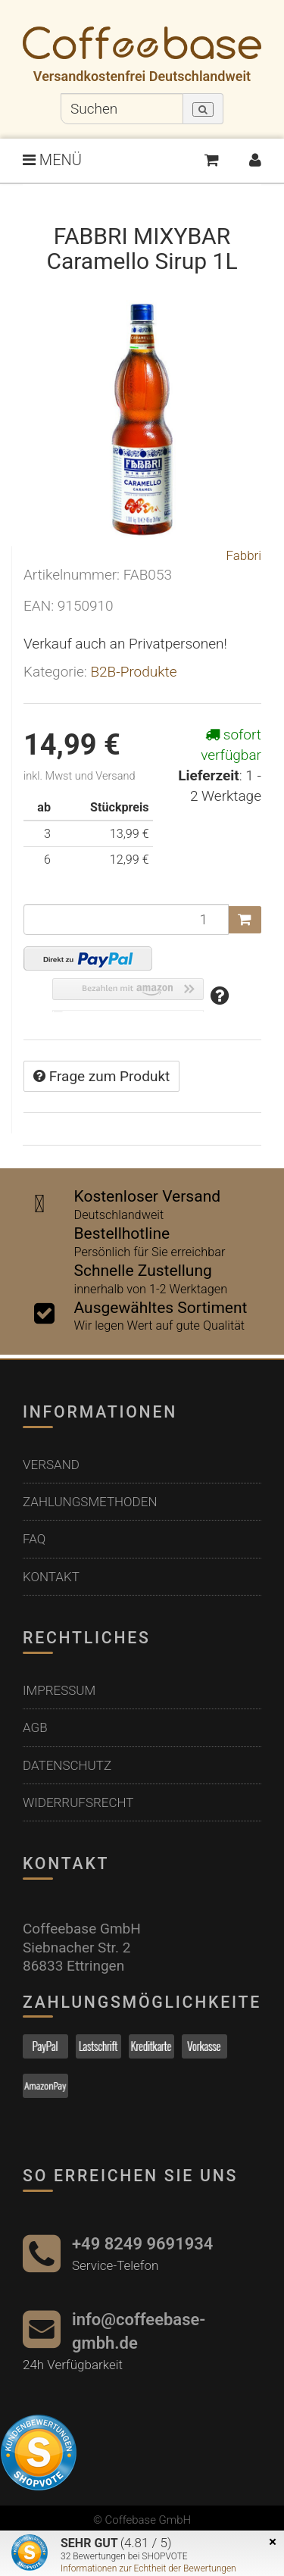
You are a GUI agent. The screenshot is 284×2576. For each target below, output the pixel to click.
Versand (51, 1464)
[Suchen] (122, 108)
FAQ (34, 1538)
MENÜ (52, 160)
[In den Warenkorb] (244, 919)
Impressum (59, 1690)
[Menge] (126, 919)
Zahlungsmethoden (90, 1501)
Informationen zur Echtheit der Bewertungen (148, 2568)
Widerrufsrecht (78, 1802)
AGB (35, 1727)
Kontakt (51, 1576)
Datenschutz (67, 1765)
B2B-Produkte (133, 671)
